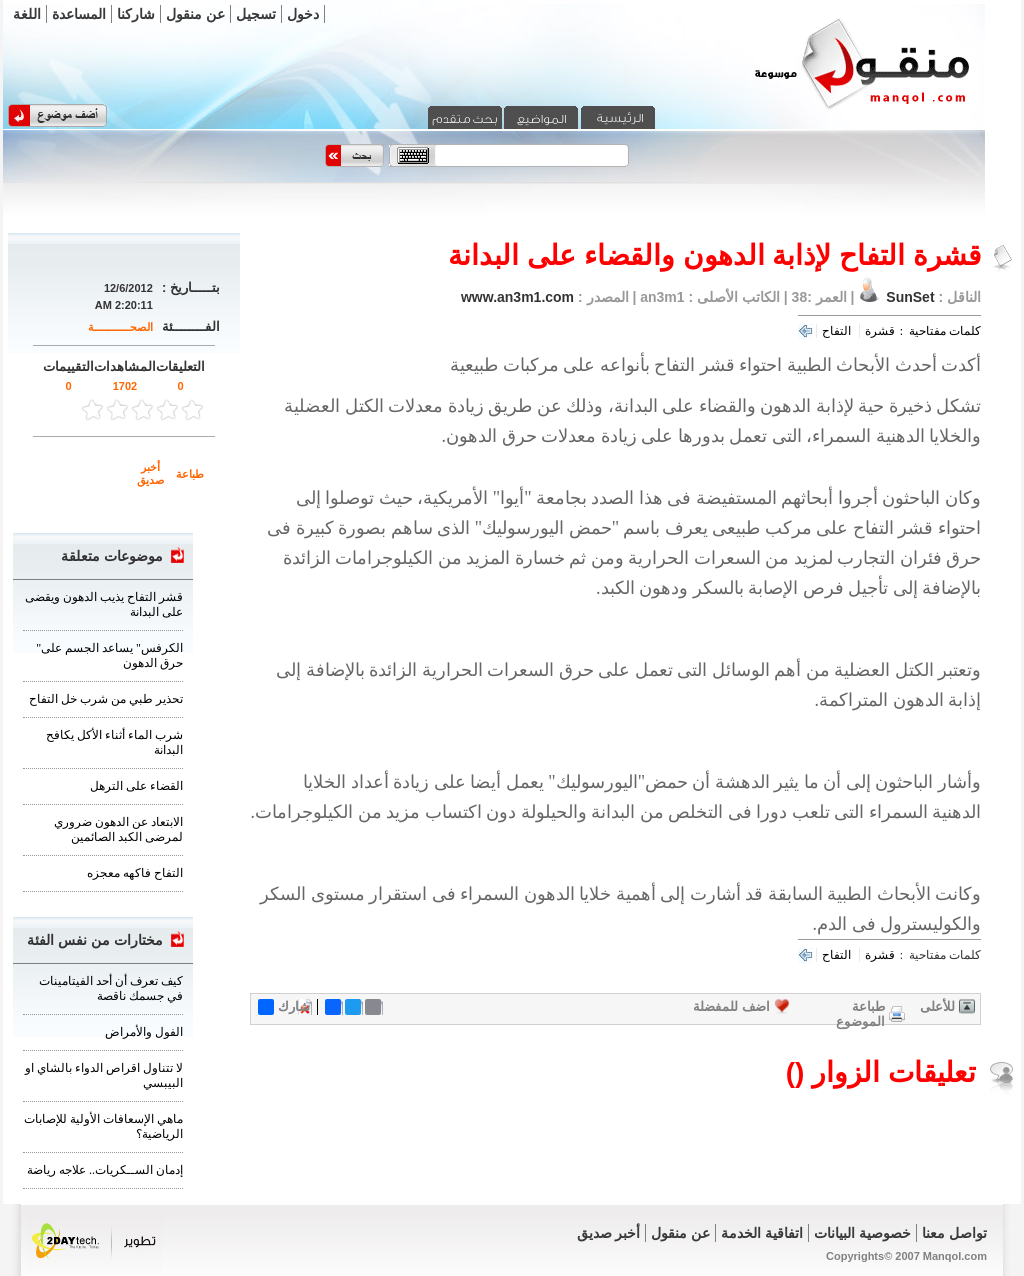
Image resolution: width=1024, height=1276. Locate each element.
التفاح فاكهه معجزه (135, 873)
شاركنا (136, 14)
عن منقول (195, 14)
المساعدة (79, 14)
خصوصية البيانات (862, 1233)
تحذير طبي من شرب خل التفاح (106, 699)
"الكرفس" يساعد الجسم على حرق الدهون (109, 655)
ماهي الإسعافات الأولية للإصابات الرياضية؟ (103, 1126)
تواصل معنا (954, 1233)
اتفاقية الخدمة (762, 1233)
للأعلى (937, 1006)
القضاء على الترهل (136, 786)
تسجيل (256, 14)
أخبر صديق (150, 473)
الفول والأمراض (144, 1032)
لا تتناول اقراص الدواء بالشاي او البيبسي (104, 1075)
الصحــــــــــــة (120, 327)
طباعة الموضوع (860, 1014)
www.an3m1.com (517, 297)
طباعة (190, 474)
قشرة (880, 331)
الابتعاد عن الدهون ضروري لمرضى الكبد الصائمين (118, 829)
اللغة (27, 14)
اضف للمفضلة (731, 1006)
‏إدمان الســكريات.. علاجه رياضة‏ (105, 1170)
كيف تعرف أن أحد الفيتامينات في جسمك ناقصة (111, 988)
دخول (303, 14)
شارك (284, 1007)
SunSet (910, 297)
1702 (125, 386)
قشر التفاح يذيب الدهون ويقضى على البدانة (104, 604)
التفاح (836, 331)
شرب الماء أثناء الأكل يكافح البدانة (114, 742)
